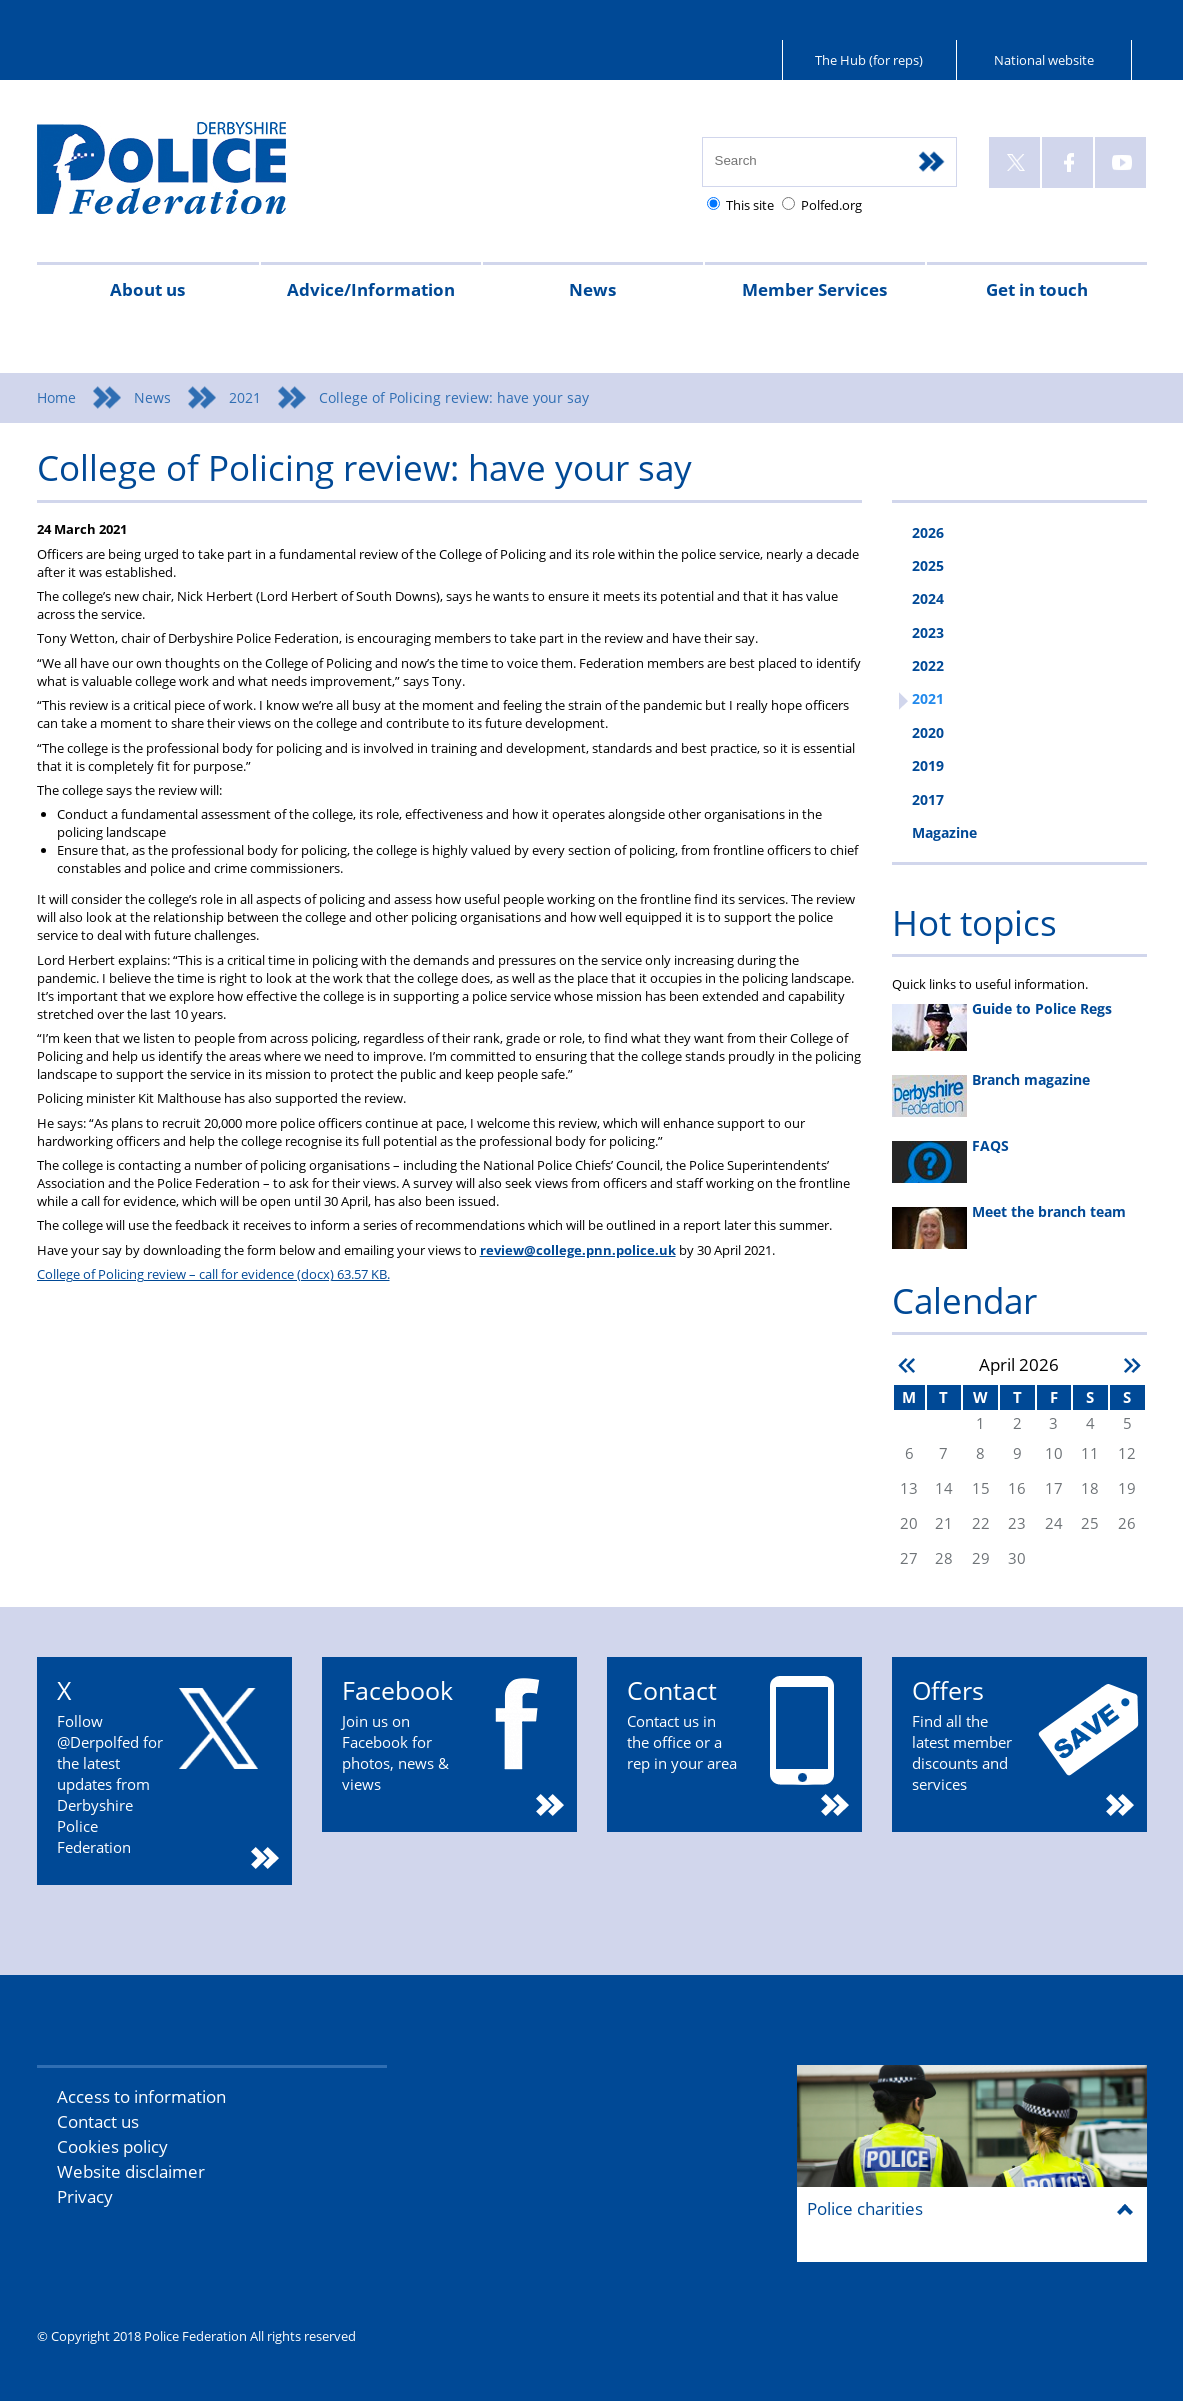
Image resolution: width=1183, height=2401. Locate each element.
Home (56, 397)
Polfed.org (831, 205)
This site (750, 205)
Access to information (141, 2096)
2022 (928, 665)
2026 (928, 532)
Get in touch (1037, 289)
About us (147, 289)
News (592, 289)
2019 (928, 765)
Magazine (944, 832)
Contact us (98, 2121)
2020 (928, 732)
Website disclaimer (131, 2171)
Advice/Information (371, 289)
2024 (928, 598)
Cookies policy (112, 2146)
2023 (928, 632)
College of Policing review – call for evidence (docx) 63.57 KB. (213, 1274)
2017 (928, 799)
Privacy (85, 2196)
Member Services (814, 289)
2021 (245, 397)
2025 (928, 565)
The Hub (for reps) (869, 60)
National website (1044, 60)
